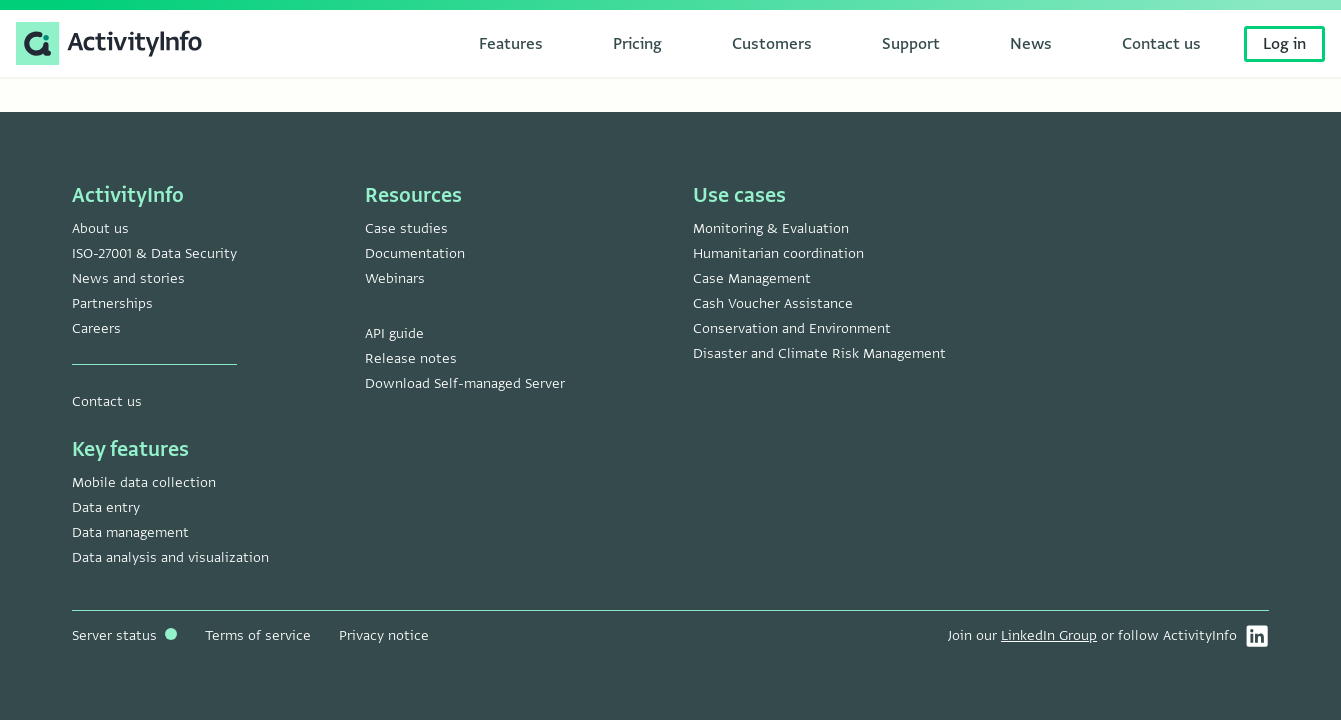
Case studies (406, 228)
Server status (124, 635)
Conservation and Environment (792, 328)
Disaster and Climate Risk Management (819, 353)
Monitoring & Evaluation (771, 228)
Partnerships (112, 303)
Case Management (752, 278)
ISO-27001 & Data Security (154, 253)
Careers (96, 328)
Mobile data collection (144, 482)
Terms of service (258, 635)
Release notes (411, 358)
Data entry (106, 507)
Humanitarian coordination (778, 253)
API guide (394, 333)
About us (100, 228)
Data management (130, 532)
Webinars (395, 278)
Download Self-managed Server (465, 383)
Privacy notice (384, 635)
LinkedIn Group (1049, 635)
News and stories (128, 278)
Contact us (107, 401)
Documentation (415, 253)
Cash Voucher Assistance (773, 303)
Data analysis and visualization (170, 557)
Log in (1284, 44)
